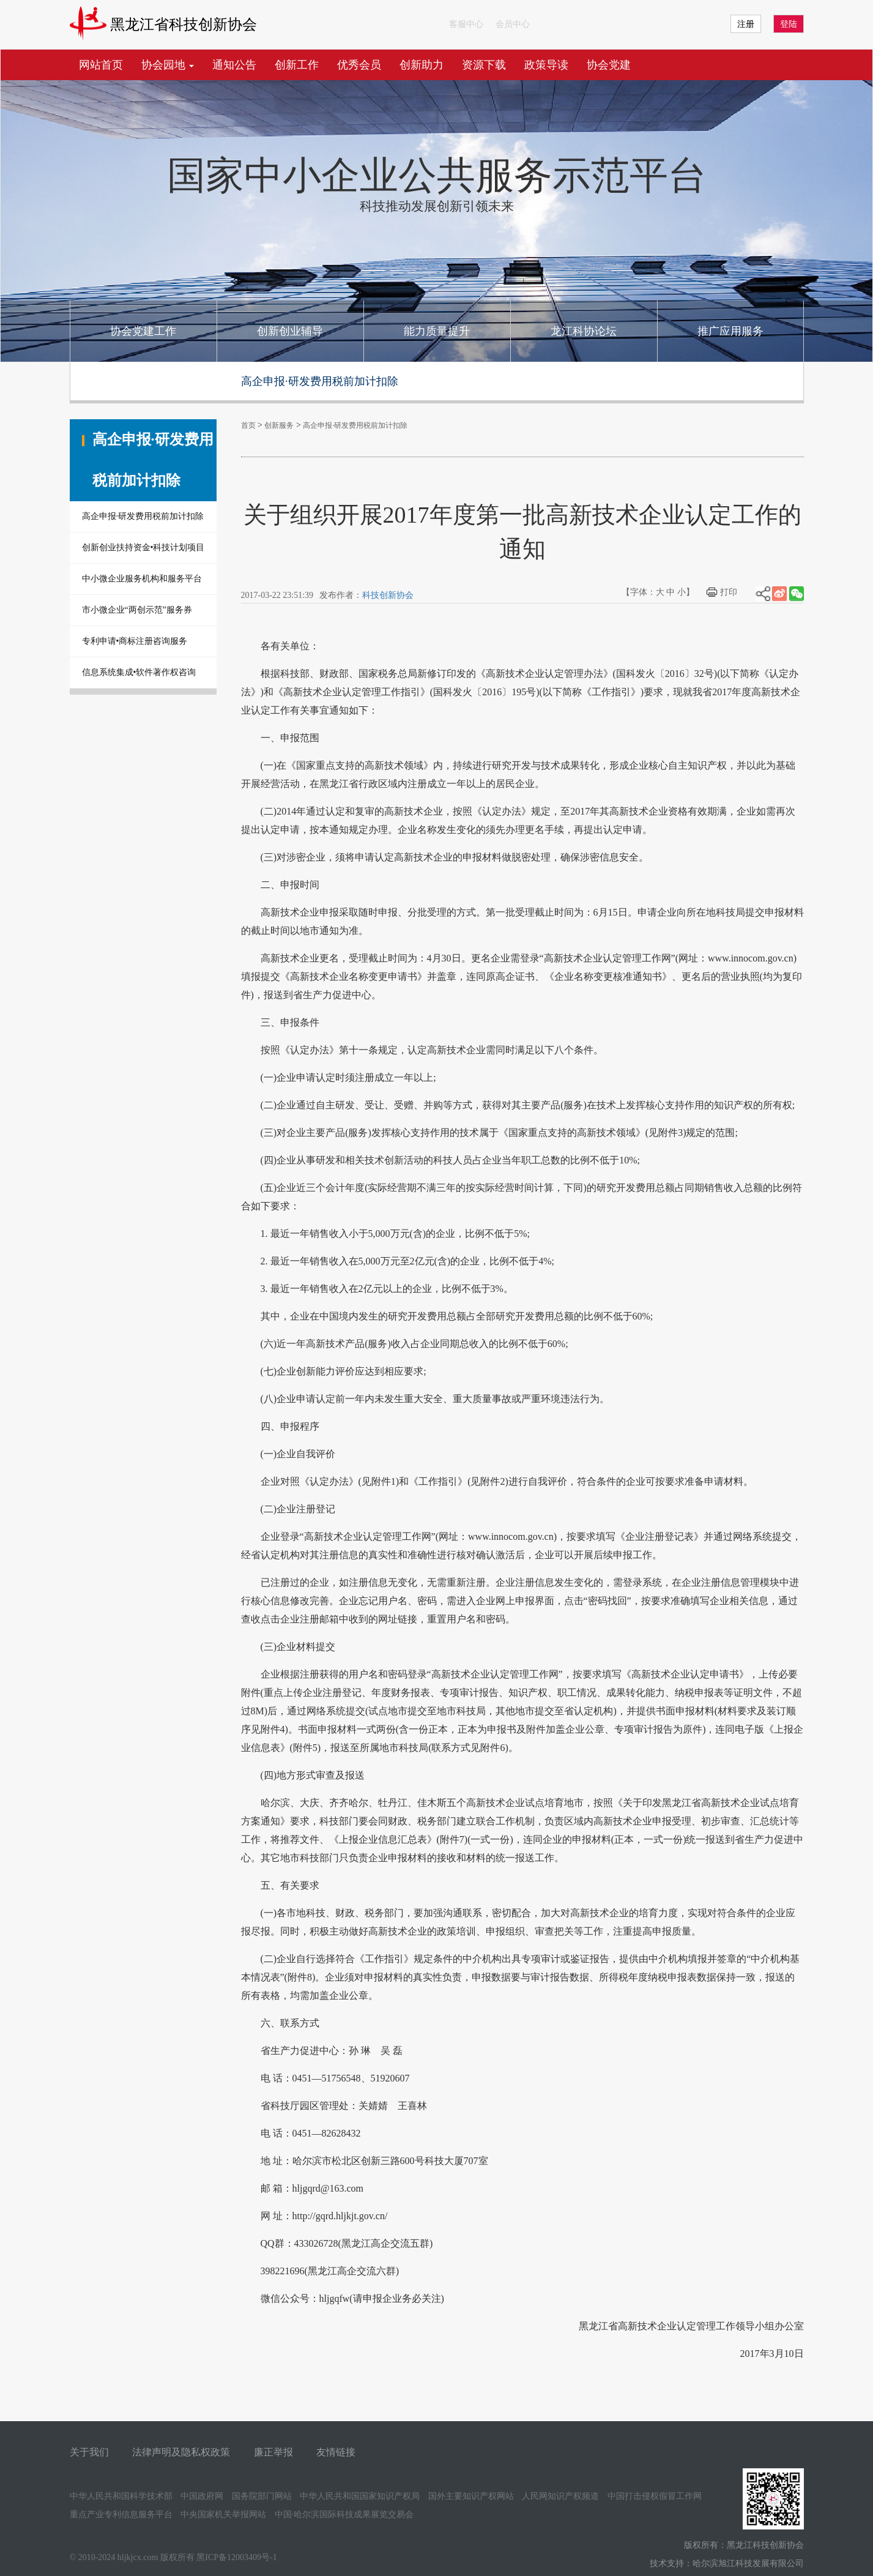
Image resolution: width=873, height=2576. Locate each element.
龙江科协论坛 (584, 331)
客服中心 (466, 24)
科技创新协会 (388, 595)
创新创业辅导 (290, 331)
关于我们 (89, 2452)
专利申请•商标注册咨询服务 (135, 641)
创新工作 (297, 65)
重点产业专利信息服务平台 (121, 2514)
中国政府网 (201, 2496)
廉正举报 (273, 2452)
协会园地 (168, 65)
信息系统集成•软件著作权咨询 (139, 672)
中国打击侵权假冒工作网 (654, 2496)
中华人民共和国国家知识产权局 (360, 2496)
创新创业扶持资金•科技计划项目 (143, 547)
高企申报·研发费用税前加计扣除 (143, 516)
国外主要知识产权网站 (471, 2496)
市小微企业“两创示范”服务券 (137, 609)
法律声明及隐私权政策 (181, 2452)
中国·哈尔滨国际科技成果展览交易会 (344, 2514)
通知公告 (234, 65)
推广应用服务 (730, 331)
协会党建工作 (143, 331)
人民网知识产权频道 (560, 2496)
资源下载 (484, 65)
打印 (728, 592)
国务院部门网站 (262, 2496)
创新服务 (279, 425)
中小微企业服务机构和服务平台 (142, 578)
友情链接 (335, 2452)
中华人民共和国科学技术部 (121, 2496)
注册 (745, 24)
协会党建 (609, 65)
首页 (248, 425)
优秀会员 (359, 65)
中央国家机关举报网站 (223, 2514)
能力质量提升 (437, 331)
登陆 (788, 24)
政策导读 (546, 65)
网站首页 (101, 65)
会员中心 (513, 24)
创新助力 (421, 65)
